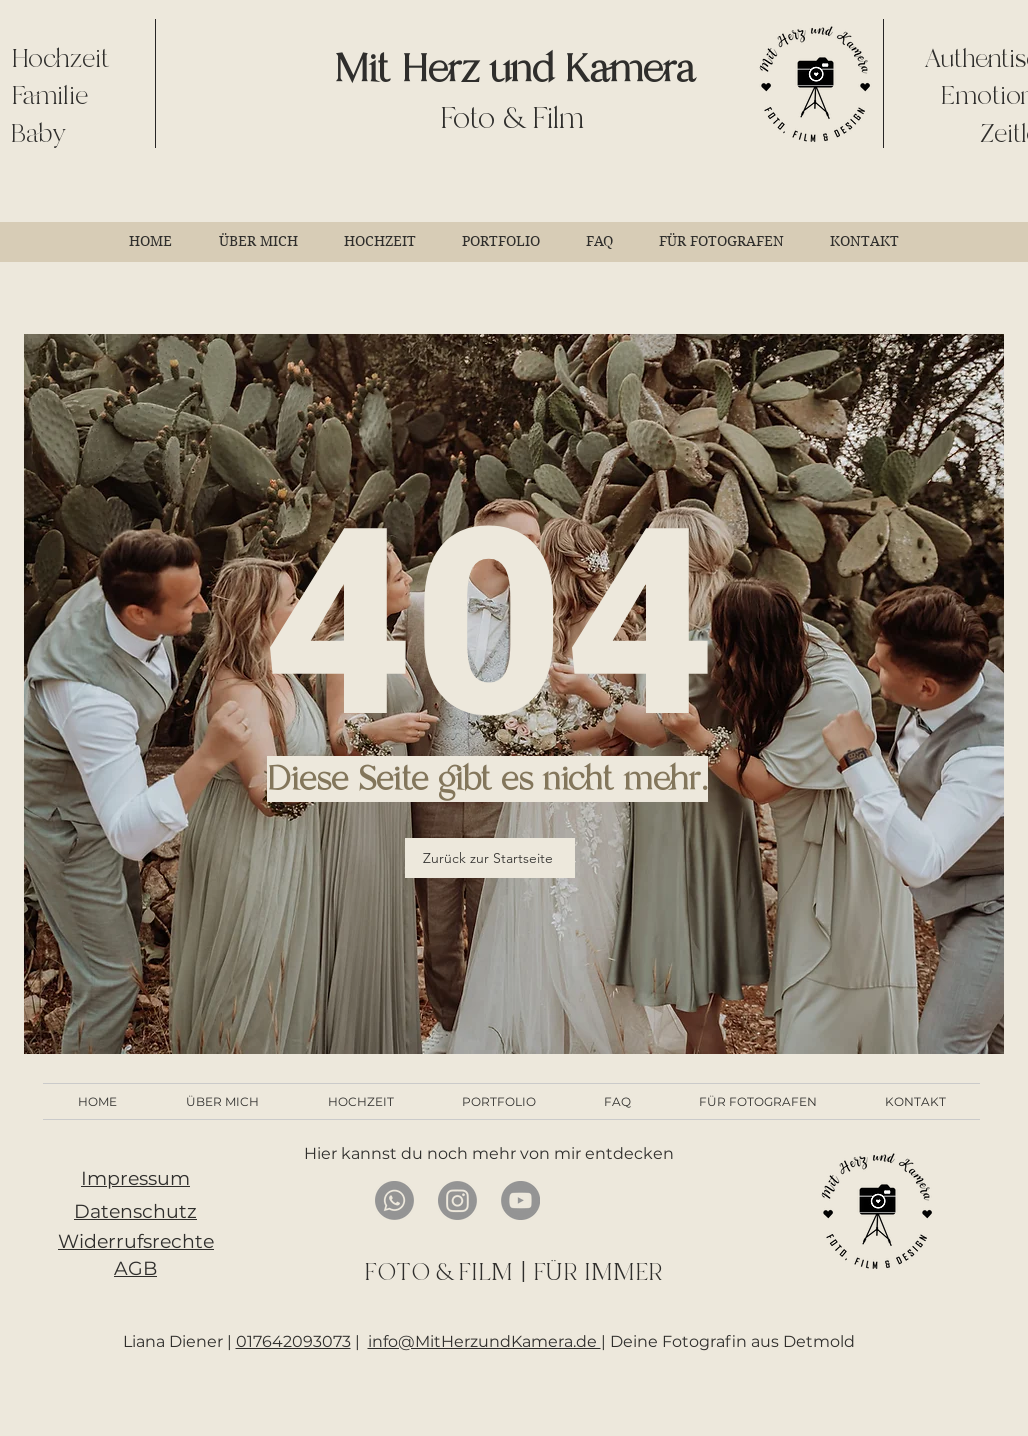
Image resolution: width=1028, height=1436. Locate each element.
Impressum (135, 1178)
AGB (135, 1268)
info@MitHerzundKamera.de (484, 1341)
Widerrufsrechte (136, 1241)
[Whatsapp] (394, 1200)
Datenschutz (135, 1211)
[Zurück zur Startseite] (490, 858)
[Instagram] (457, 1200)
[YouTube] (520, 1200)
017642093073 (293, 1341)
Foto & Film (512, 118)
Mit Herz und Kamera (514, 69)
